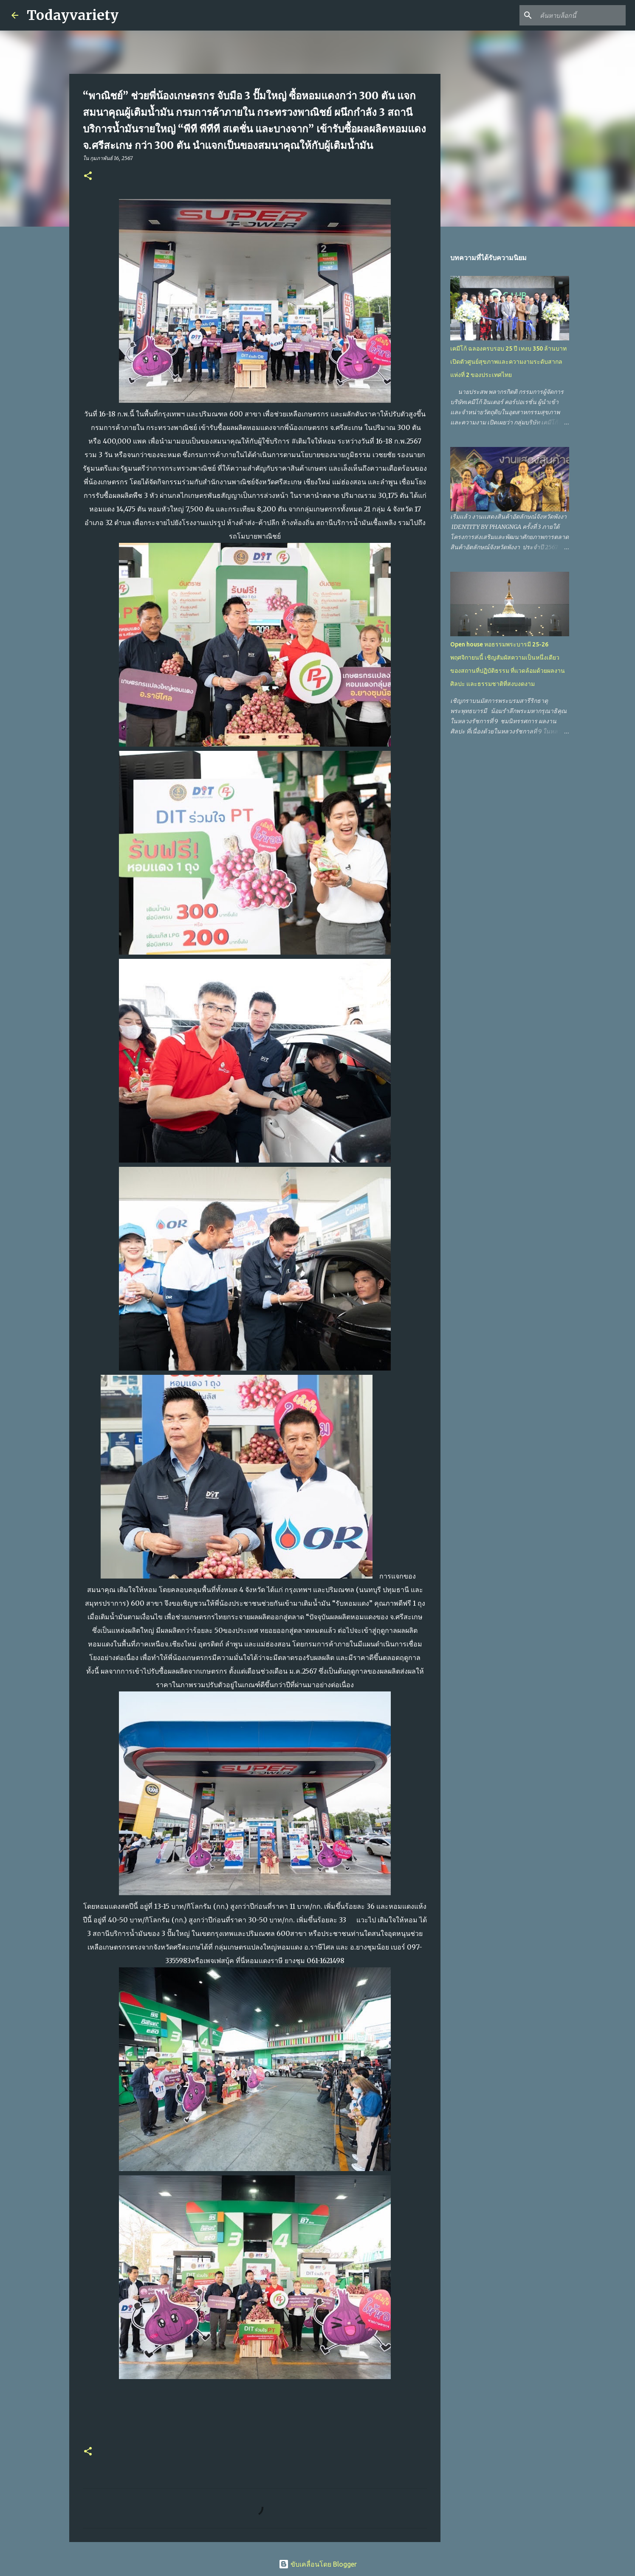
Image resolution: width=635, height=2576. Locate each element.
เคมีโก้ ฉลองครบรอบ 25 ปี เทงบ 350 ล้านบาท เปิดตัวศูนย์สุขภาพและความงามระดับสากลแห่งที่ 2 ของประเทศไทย (508, 361)
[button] (88, 176)
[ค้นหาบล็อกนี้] (581, 15)
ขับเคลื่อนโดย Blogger (318, 2564)
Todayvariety (73, 15)
